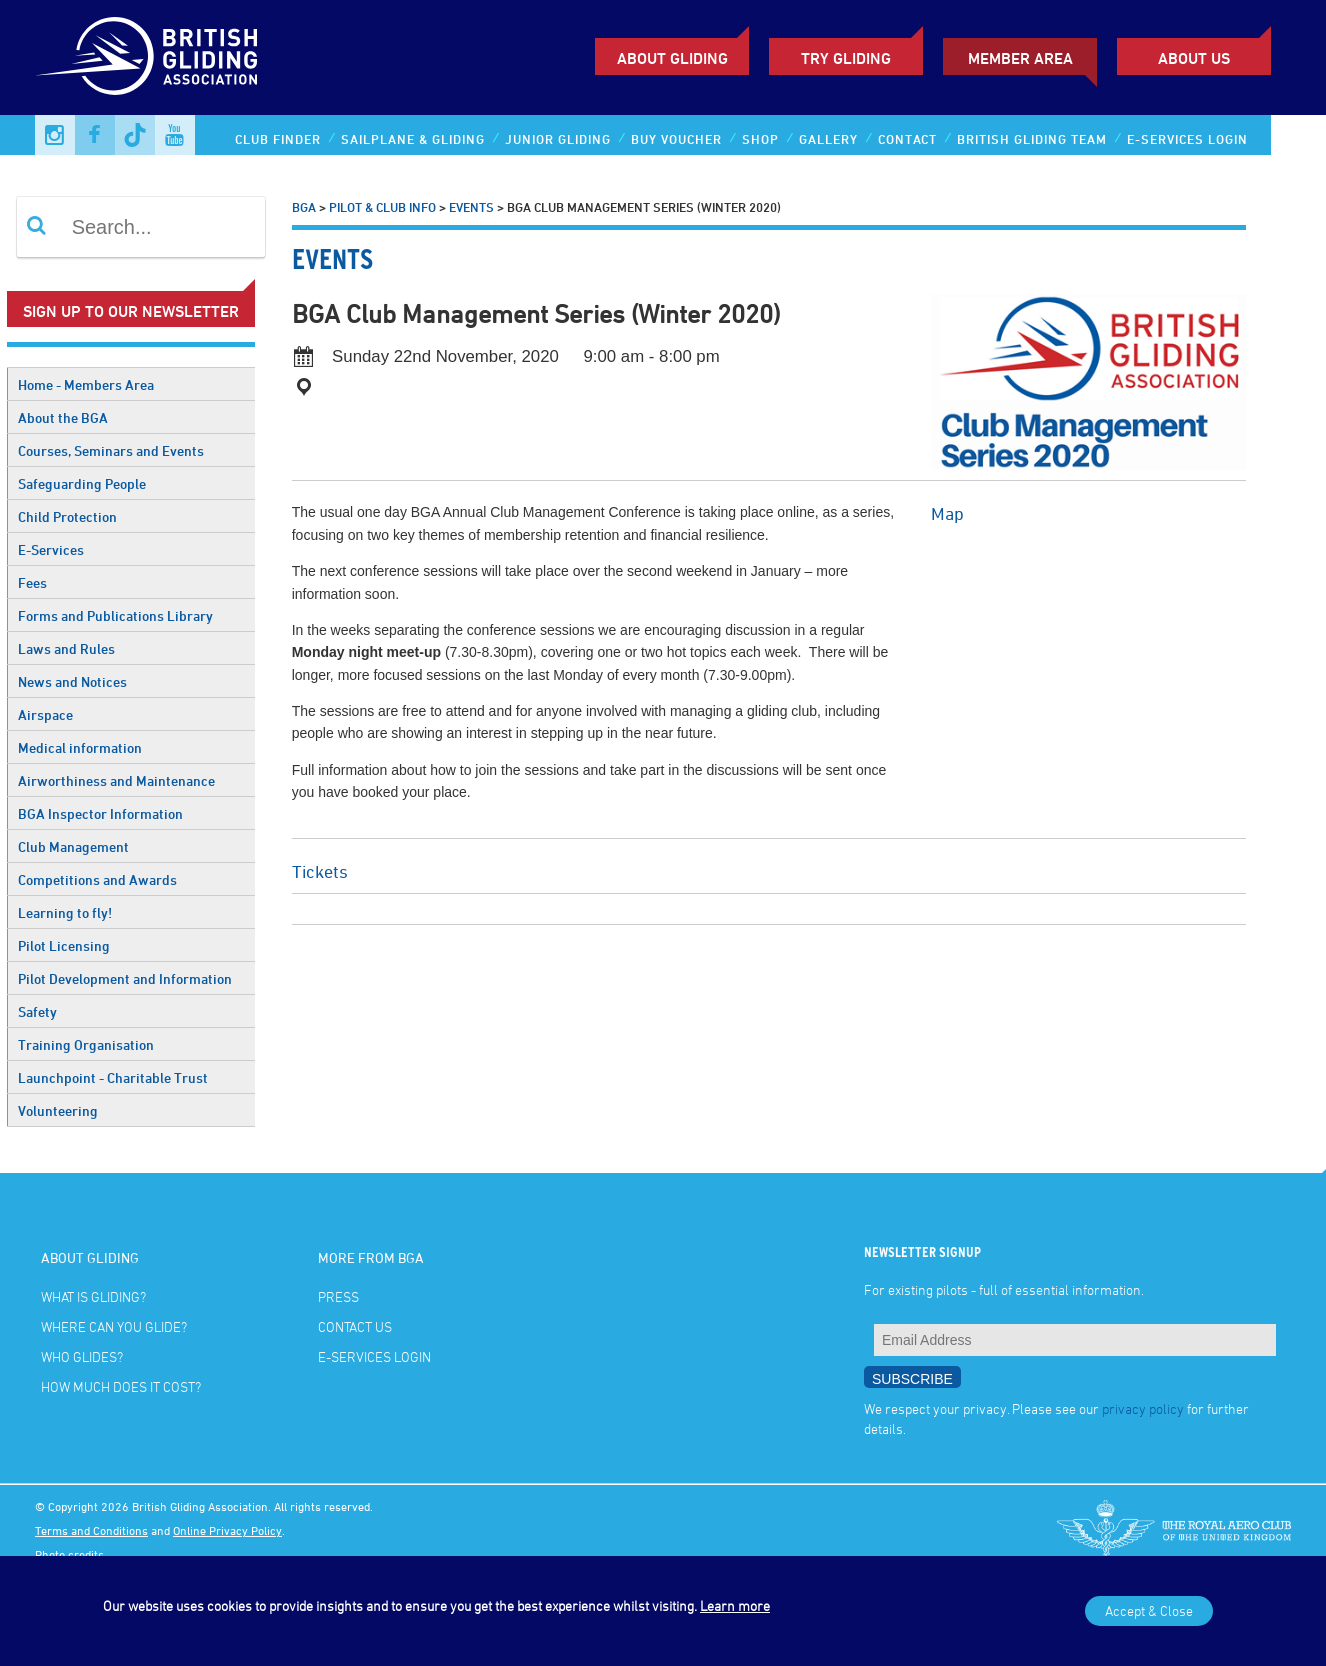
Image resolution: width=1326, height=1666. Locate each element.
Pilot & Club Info (382, 207)
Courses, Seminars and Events (111, 450)
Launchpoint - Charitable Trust (113, 1077)
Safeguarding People (82, 483)
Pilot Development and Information (125, 978)
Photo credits (69, 1554)
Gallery (828, 139)
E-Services (51, 549)
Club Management (73, 846)
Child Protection (67, 516)
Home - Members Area (86, 384)
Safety (37, 1011)
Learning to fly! (65, 912)
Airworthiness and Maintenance (116, 780)
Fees (32, 582)
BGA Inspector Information (100, 813)
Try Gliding (846, 58)
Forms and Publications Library (115, 615)
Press (338, 1296)
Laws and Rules (66, 648)
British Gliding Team (1032, 139)
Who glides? (82, 1356)
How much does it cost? (121, 1386)
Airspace (45, 714)
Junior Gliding (558, 139)
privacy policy (1143, 1408)
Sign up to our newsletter (131, 311)
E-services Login (1187, 139)
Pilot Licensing (64, 945)
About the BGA (63, 417)
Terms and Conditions (91, 1530)
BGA (304, 207)
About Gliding (672, 58)
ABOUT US (1194, 58)
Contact (907, 139)
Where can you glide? (114, 1326)
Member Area (1020, 58)
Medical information (80, 747)
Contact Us (355, 1326)
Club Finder (278, 139)
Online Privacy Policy (227, 1530)
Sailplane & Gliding (413, 139)
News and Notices (72, 681)
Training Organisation (86, 1044)
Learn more (735, 1605)
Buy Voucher (676, 139)
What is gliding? (93, 1296)
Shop (760, 139)
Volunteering (58, 1110)
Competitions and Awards (97, 879)
